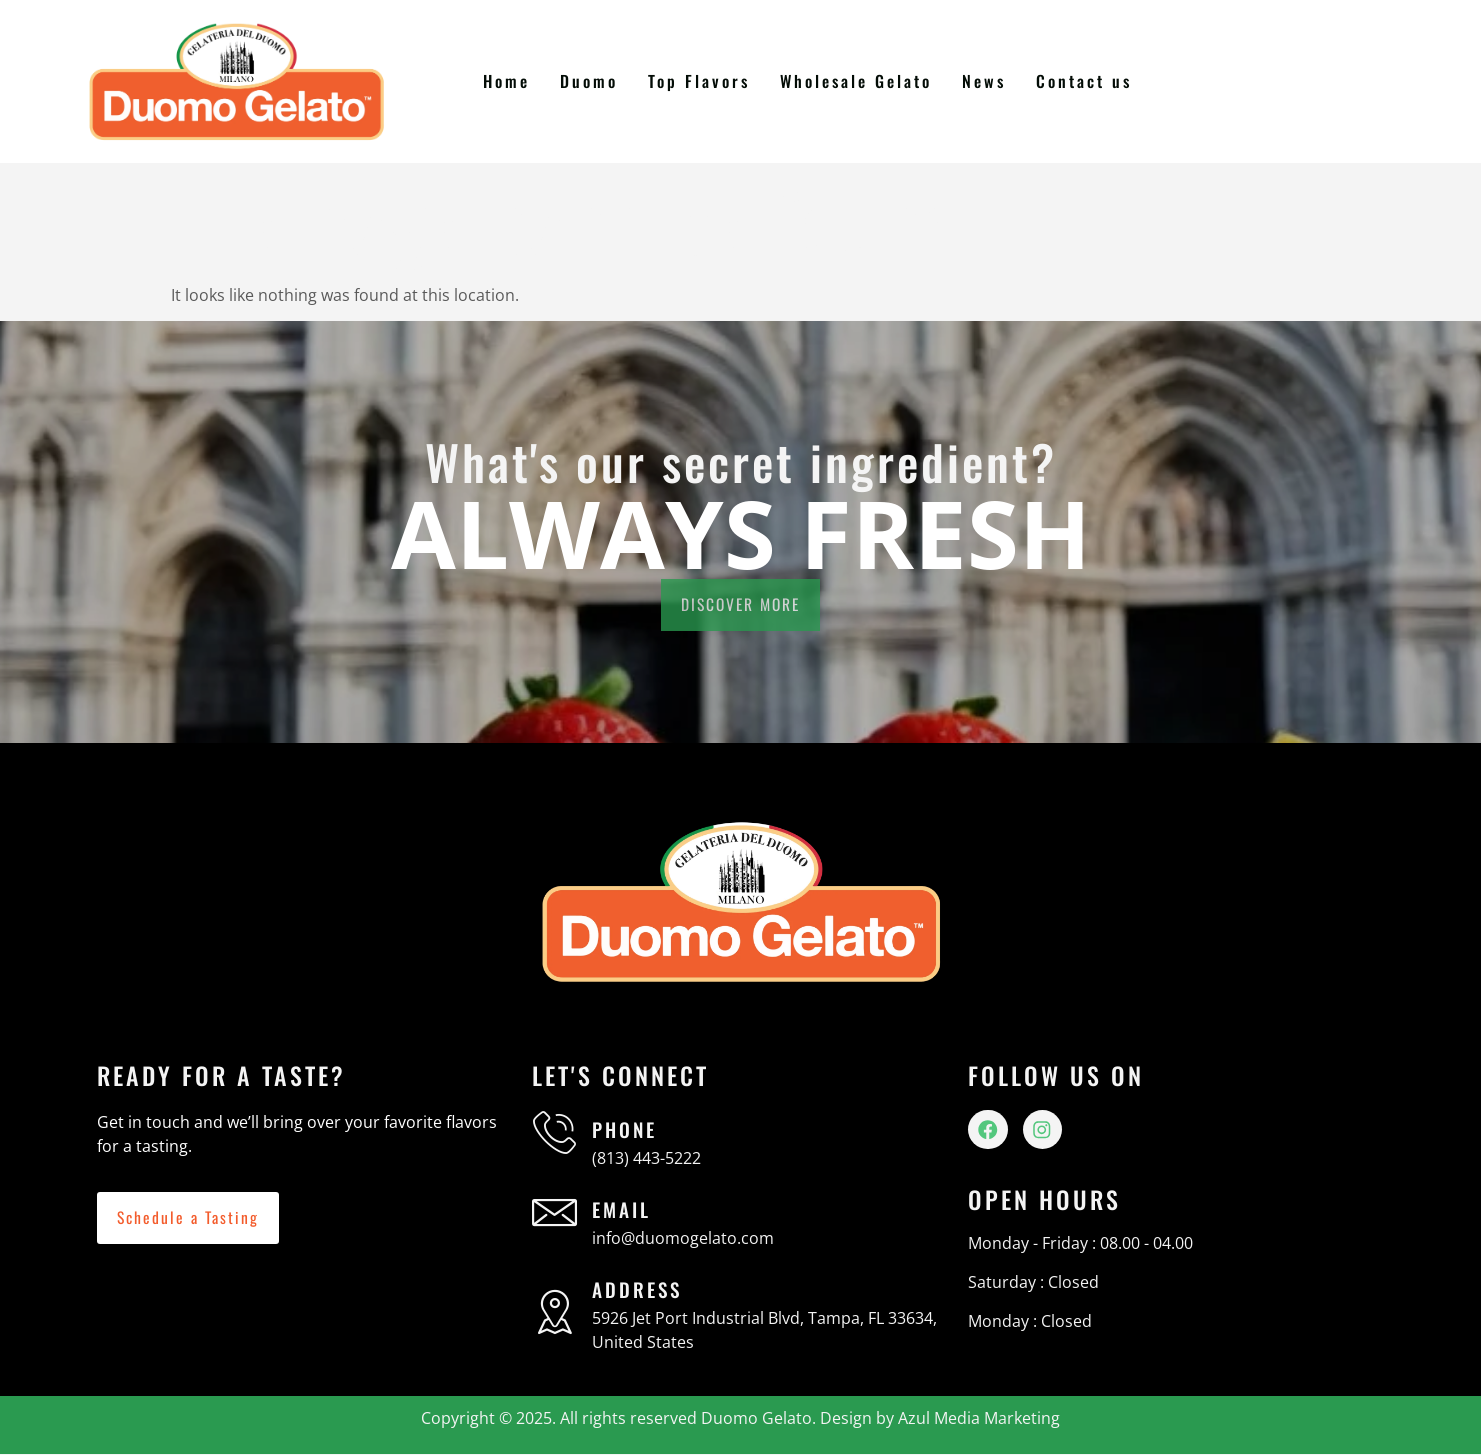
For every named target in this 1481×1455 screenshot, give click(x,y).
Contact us (1084, 81)
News (984, 81)
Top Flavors (700, 81)
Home (510, 81)
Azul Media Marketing (979, 1418)
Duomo (591, 81)
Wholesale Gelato (857, 81)
